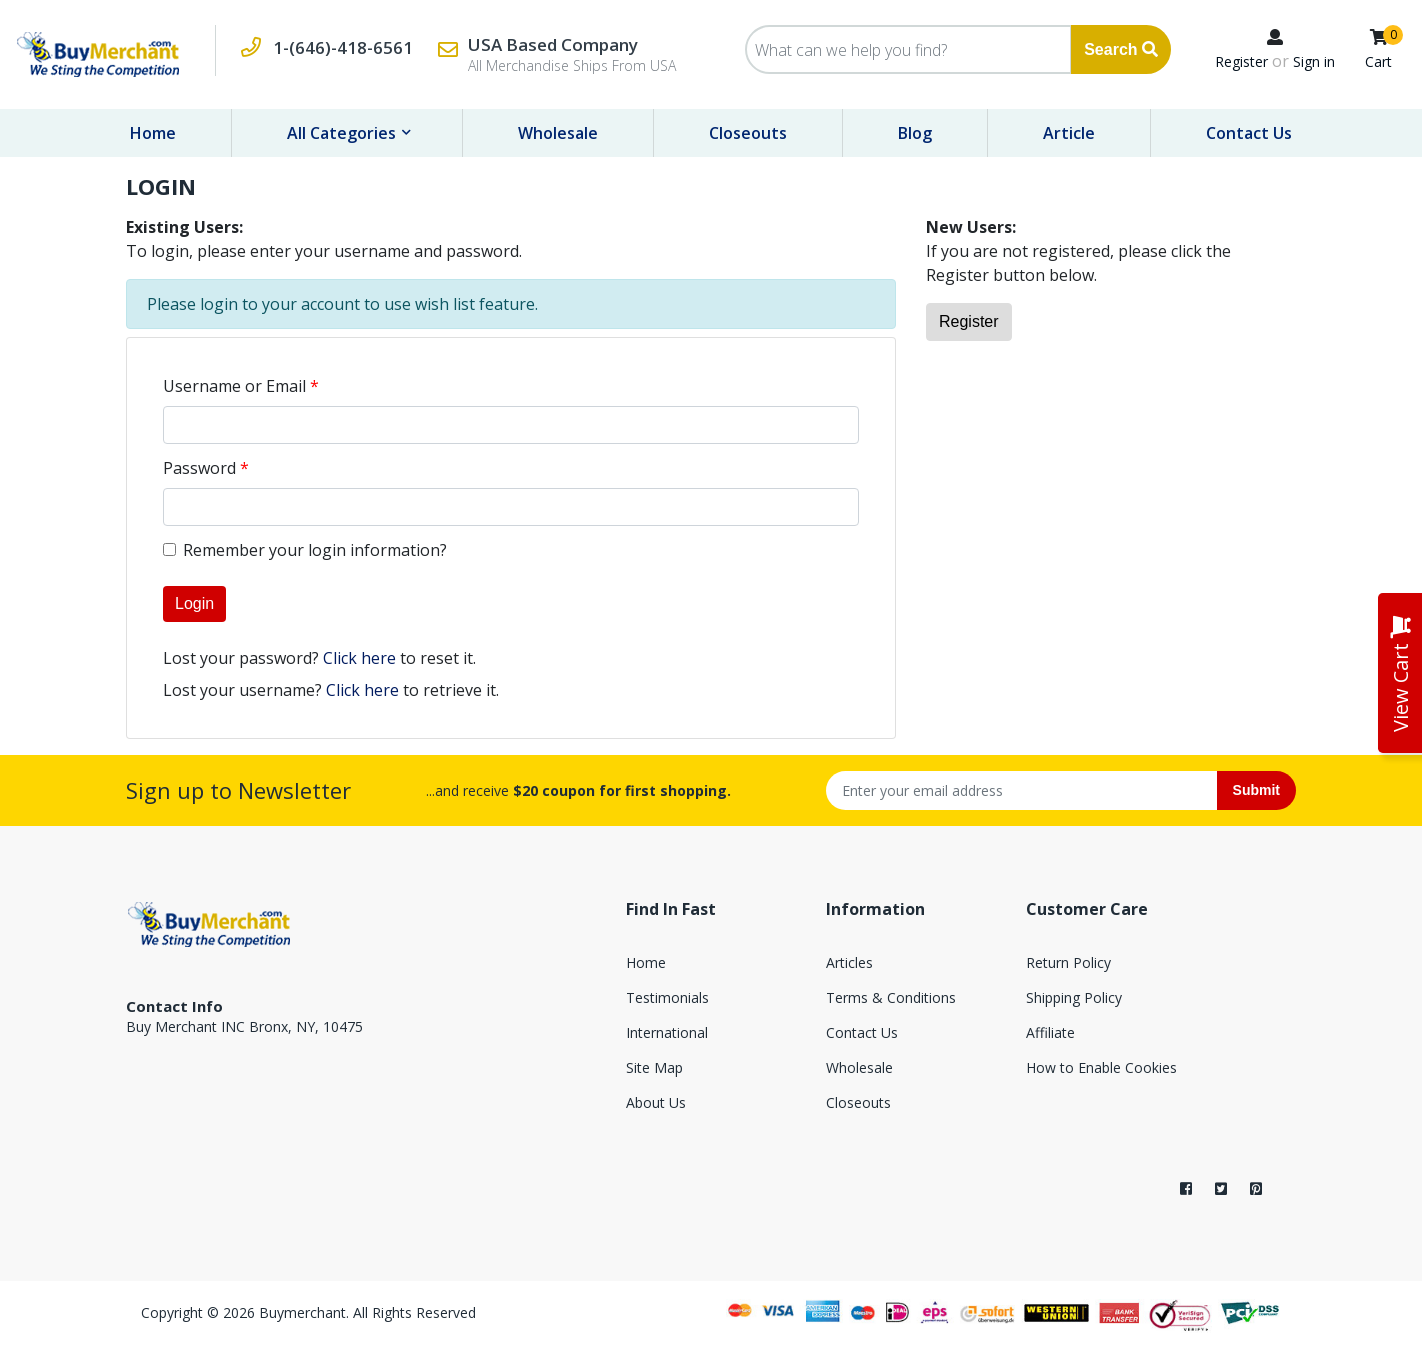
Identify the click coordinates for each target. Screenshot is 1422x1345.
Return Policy (1068, 962)
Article (1069, 133)
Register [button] (969, 321)
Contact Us (1249, 133)
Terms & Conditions (891, 997)
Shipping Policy (1074, 997)
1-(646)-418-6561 (343, 47)
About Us (656, 1102)
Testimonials (667, 997)
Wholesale (558, 133)
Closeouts (748, 133)
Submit (1256, 790)
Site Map (654, 1067)
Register (1241, 61)
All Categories (343, 133)
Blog (915, 133)
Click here (359, 658)
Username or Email (234, 386)
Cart (1378, 61)
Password (199, 468)
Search (1121, 49)
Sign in (1314, 61)
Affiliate (1050, 1032)
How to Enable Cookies (1101, 1067)
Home (153, 133)
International (667, 1032)
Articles (849, 962)
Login (194, 603)
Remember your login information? (315, 550)
